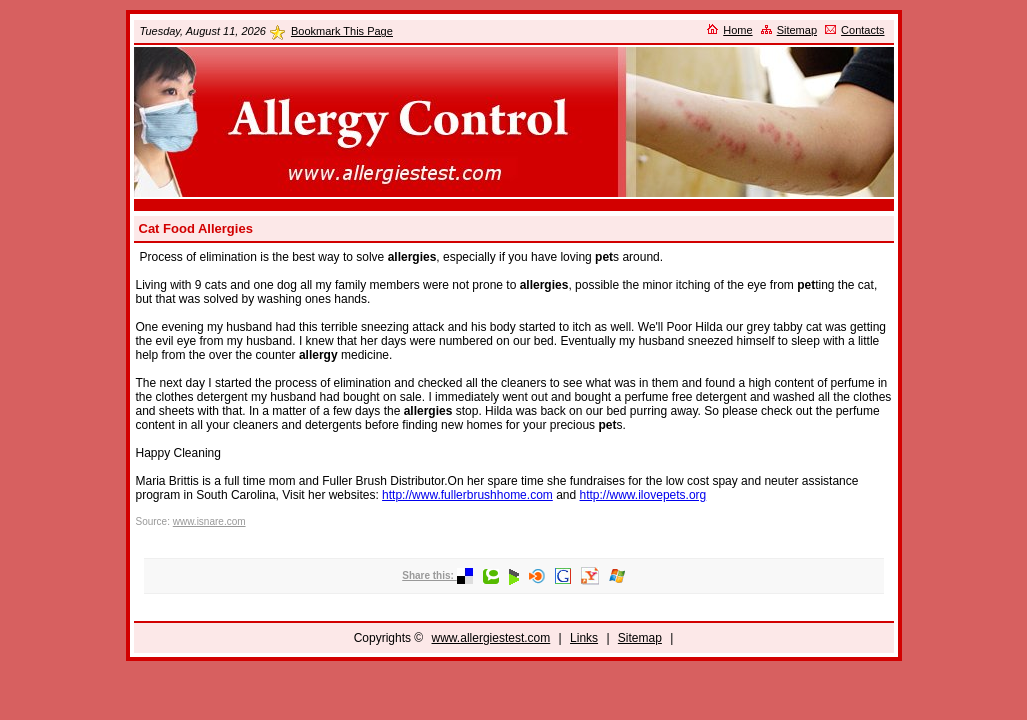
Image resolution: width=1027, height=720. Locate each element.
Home (737, 30)
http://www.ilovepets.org (643, 495)
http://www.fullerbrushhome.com (467, 495)
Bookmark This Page (342, 31)
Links (584, 638)
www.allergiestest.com (491, 638)
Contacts (862, 30)
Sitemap (797, 30)
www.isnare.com (209, 521)
